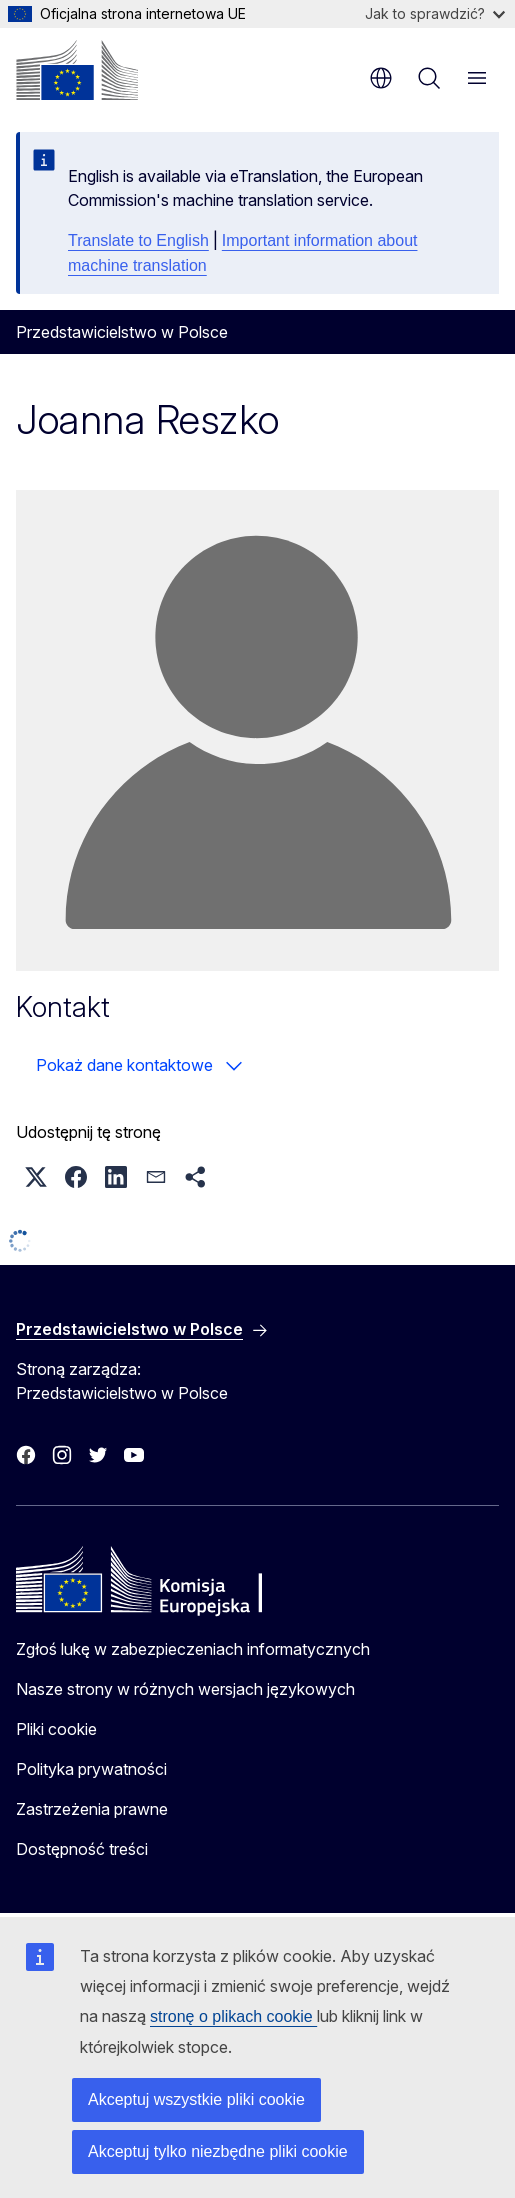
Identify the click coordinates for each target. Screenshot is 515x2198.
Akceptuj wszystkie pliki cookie (196, 2099)
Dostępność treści (82, 1849)
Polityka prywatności (91, 1769)
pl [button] (381, 78)
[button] (36, 1177)
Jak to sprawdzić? (435, 13)
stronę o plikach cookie (233, 2016)
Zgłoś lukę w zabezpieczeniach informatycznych (193, 1649)
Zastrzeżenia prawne (92, 1809)
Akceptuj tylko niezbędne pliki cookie (218, 2151)
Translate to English (138, 240)
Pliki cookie (56, 1729)
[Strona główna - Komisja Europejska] (77, 70)
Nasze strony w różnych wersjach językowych (185, 1689)
